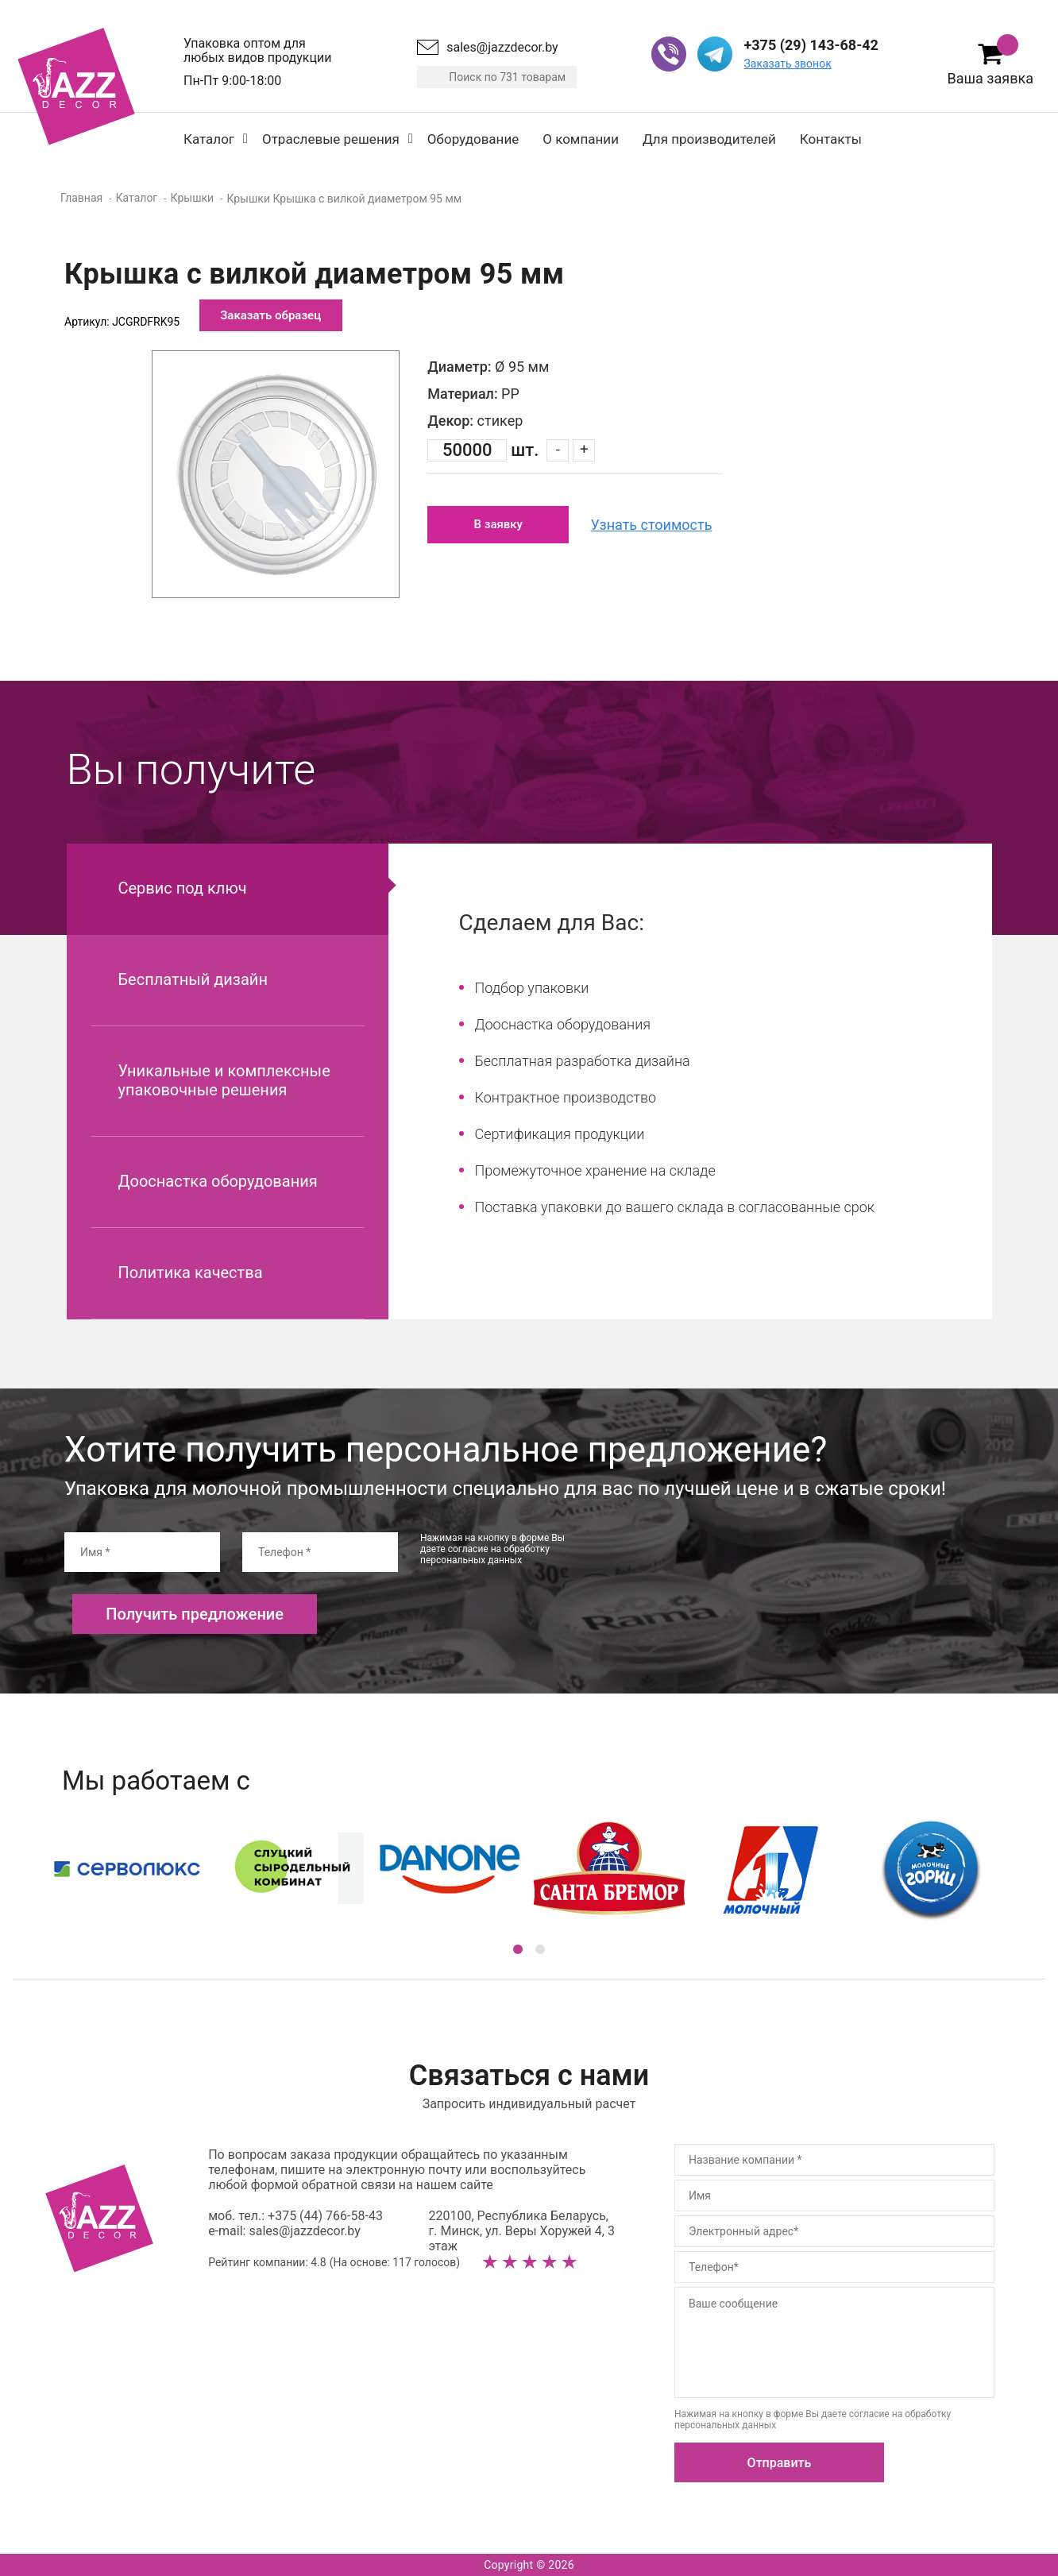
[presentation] (722, 1563)
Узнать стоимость (651, 524)
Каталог (208, 139)
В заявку (498, 524)
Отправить (779, 2462)
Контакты (831, 139)
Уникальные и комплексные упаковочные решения (224, 1080)
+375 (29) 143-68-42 (810, 45)
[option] (276, 474)
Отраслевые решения (331, 139)
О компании (581, 139)
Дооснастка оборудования (218, 1181)
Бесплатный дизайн (193, 979)
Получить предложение (195, 1614)
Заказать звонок (787, 63)
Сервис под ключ (182, 888)
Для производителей (709, 139)
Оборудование (473, 139)
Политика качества (190, 1272)
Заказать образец (270, 315)
